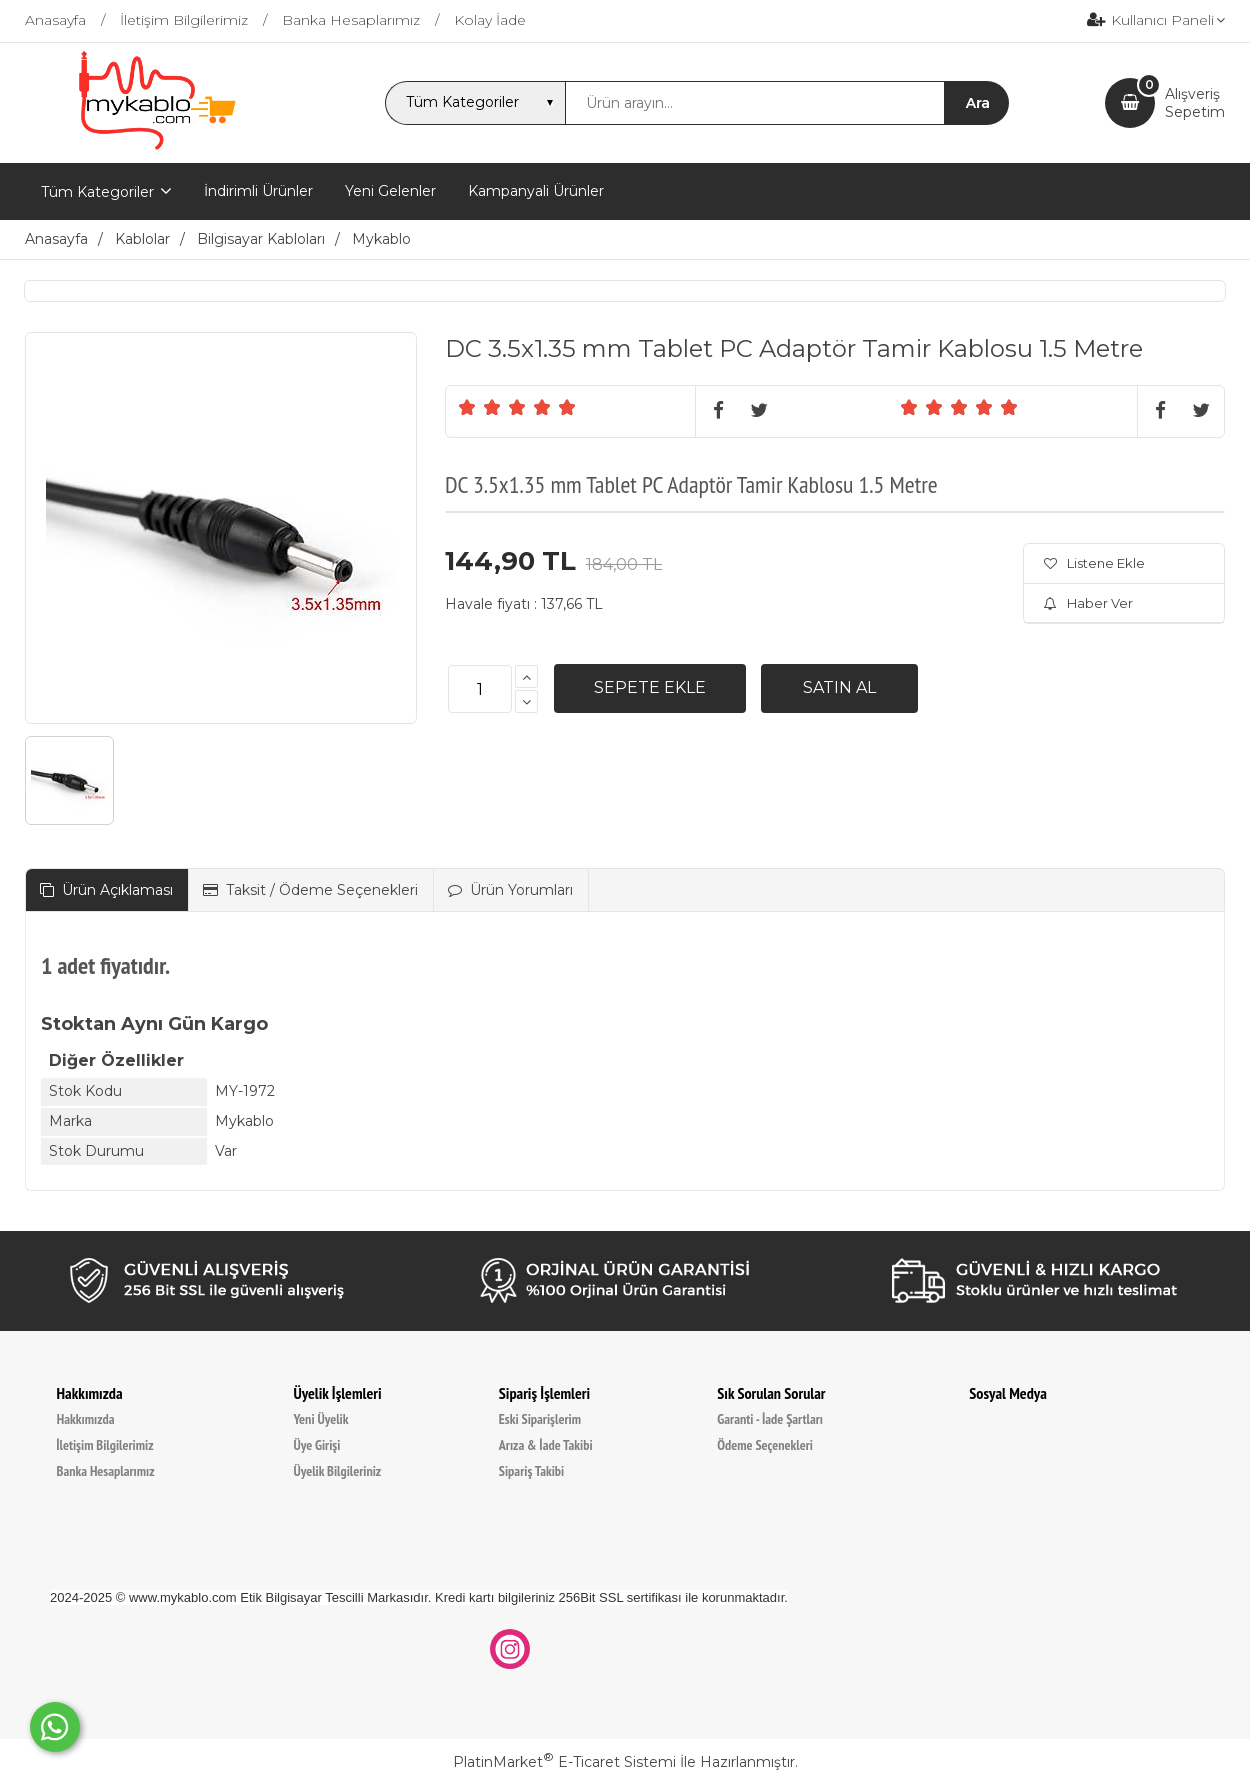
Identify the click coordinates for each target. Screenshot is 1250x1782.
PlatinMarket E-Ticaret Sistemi (564, 1762)
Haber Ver (1088, 603)
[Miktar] (480, 689)
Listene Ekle (1094, 563)
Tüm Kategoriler (97, 192)
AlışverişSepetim (1195, 103)
